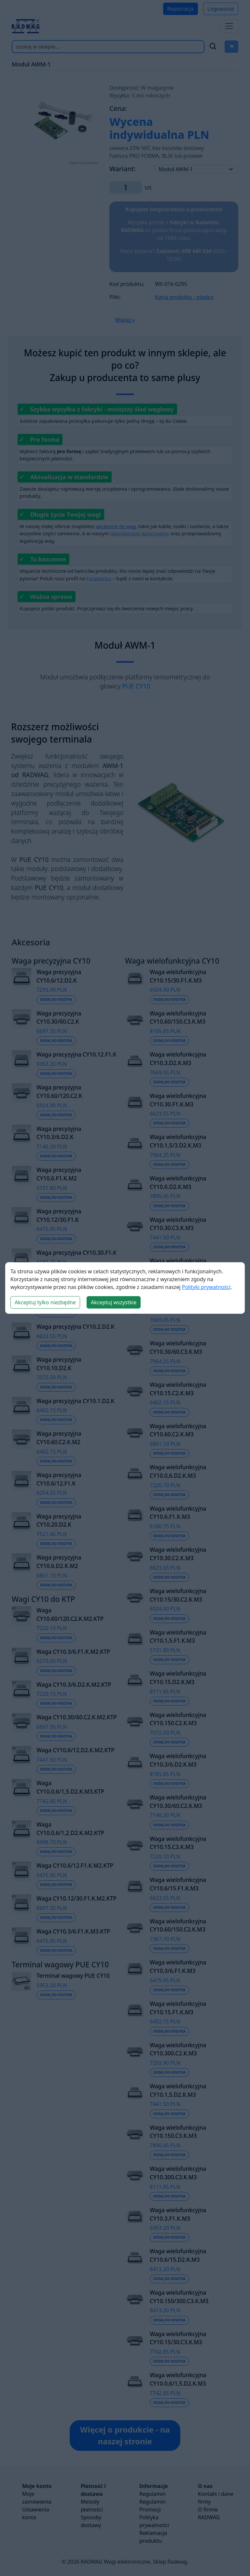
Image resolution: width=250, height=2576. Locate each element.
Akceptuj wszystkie (113, 1302)
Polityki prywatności (206, 1287)
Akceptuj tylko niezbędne (45, 1302)
